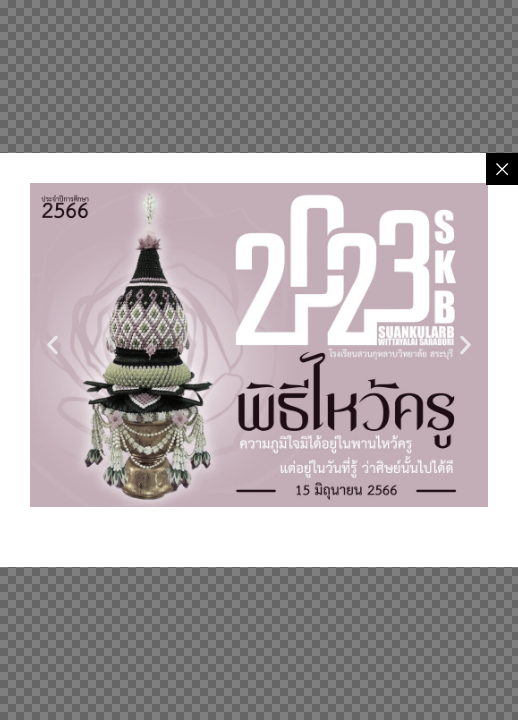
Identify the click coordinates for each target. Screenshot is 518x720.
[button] (52, 345)
